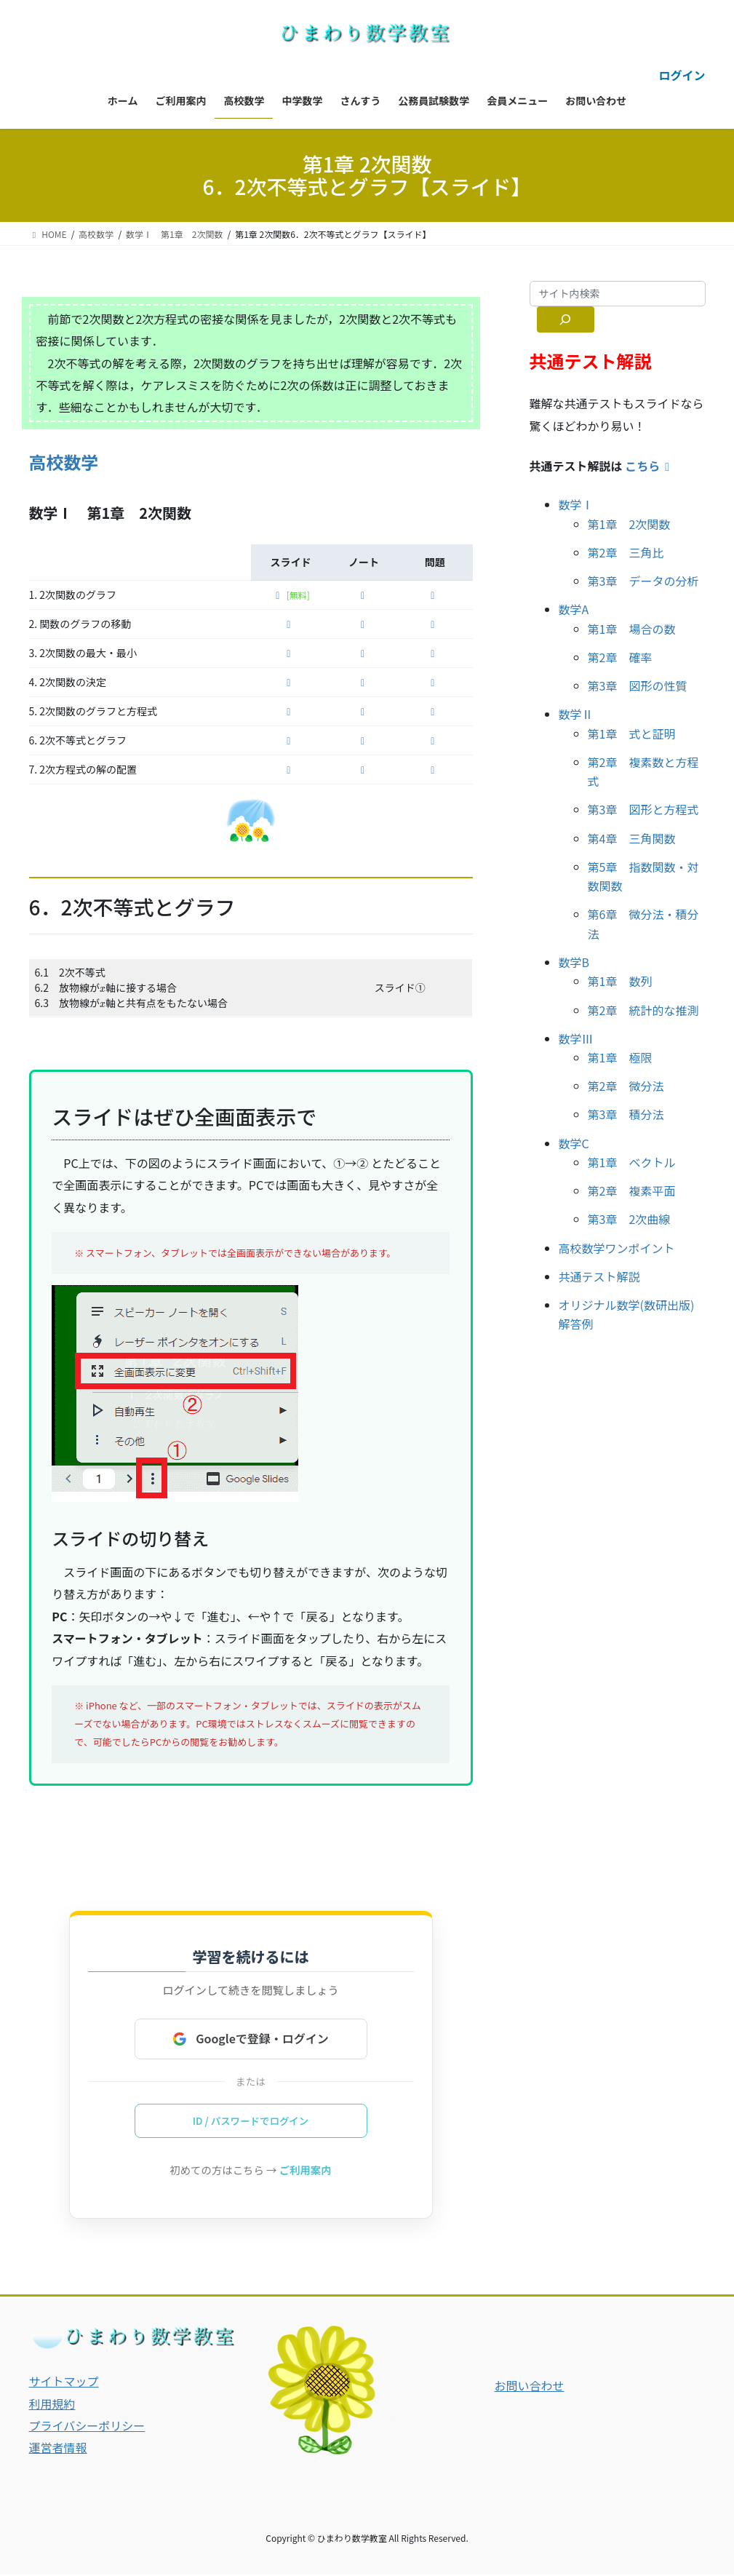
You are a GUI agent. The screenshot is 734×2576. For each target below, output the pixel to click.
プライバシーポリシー (87, 2427)
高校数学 (64, 461)
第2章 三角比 (626, 552)
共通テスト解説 (599, 1276)
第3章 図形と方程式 (643, 809)
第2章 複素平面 (632, 1190)
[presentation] (102, 990)
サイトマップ (64, 2383)
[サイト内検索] (566, 319)
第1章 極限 (620, 1057)
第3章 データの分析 (643, 580)
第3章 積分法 (626, 1114)
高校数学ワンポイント (617, 1248)
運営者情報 (58, 2449)
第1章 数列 (620, 981)
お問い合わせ (529, 2387)
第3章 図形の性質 (637, 685)
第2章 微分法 (626, 1085)
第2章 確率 (620, 657)
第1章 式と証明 (632, 733)
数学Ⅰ (576, 504)
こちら (649, 465)
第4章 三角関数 (632, 838)
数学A (574, 609)
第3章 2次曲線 (629, 1219)
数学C (574, 1143)
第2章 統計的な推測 (643, 1010)
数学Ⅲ (576, 1038)
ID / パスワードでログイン (250, 2122)
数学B (574, 962)
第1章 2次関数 (629, 524)
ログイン (681, 75)
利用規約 (52, 2405)
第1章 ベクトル (632, 1162)
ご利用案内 (305, 2171)
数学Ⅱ (576, 714)
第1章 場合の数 (632, 628)
